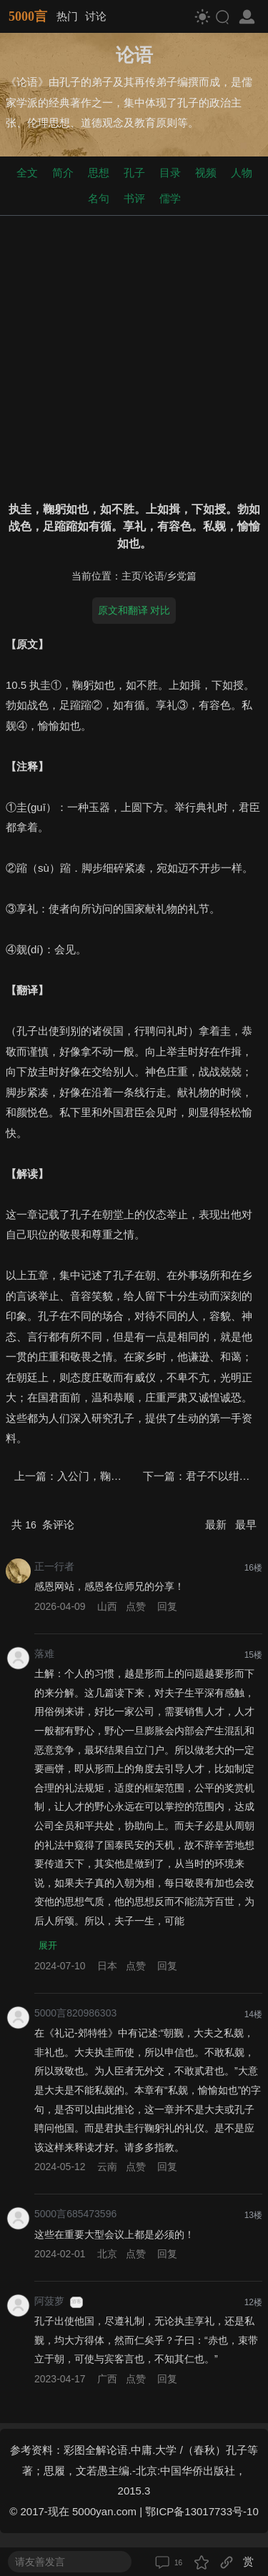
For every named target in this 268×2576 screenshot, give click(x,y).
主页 (131, 576)
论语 (154, 576)
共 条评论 (42, 1524)
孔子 (134, 172)
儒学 (170, 198)
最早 (246, 1524)
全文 (27, 172)
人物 (241, 172)
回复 (167, 1606)
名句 (98, 198)
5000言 (28, 16)
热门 (67, 16)
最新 (217, 1524)
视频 (206, 172)
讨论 (95, 16)
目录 (170, 172)
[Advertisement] (134, 355)
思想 (98, 172)
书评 (134, 198)
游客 (76, 2301)
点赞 (136, 1606)
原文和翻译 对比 (134, 610)
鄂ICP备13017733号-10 (201, 2511)
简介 (63, 172)
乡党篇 (182, 576)
